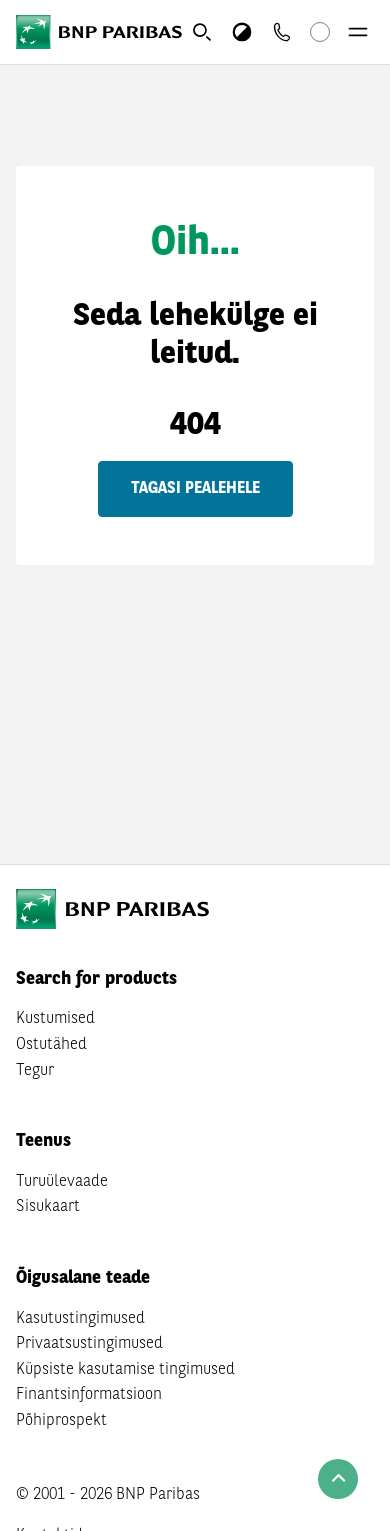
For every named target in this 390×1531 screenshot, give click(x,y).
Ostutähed (51, 1045)
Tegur (35, 1071)
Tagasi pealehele (195, 489)
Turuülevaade (62, 1182)
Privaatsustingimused (89, 1344)
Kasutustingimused (80, 1319)
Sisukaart (48, 1207)
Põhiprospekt (61, 1421)
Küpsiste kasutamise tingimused (125, 1370)
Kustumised (55, 1019)
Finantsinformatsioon (89, 1395)
